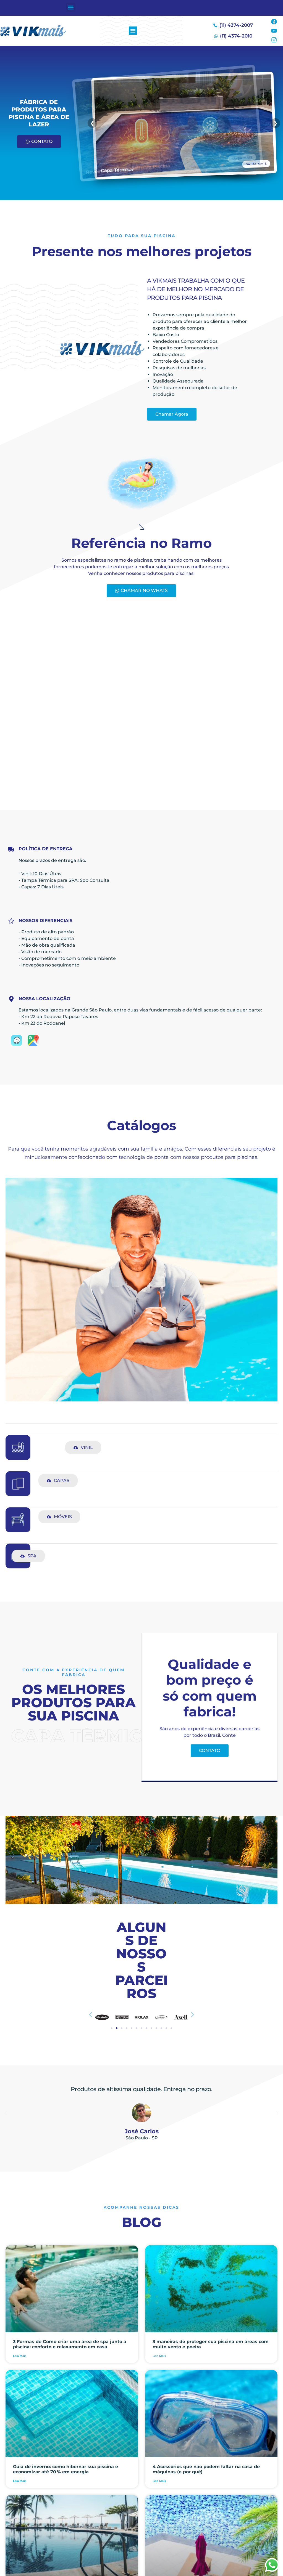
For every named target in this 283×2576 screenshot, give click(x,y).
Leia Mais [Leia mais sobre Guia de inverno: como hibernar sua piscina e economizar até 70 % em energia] (19, 2481)
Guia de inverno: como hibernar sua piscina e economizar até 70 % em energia (65, 2469)
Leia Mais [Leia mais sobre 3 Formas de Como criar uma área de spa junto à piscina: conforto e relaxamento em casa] (19, 2356)
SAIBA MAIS (263, 162)
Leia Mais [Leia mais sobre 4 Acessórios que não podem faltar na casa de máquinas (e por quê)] (159, 2481)
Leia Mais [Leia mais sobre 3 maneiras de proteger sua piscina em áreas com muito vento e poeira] (159, 2356)
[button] (70, 7)
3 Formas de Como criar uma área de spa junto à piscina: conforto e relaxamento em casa (69, 2344)
